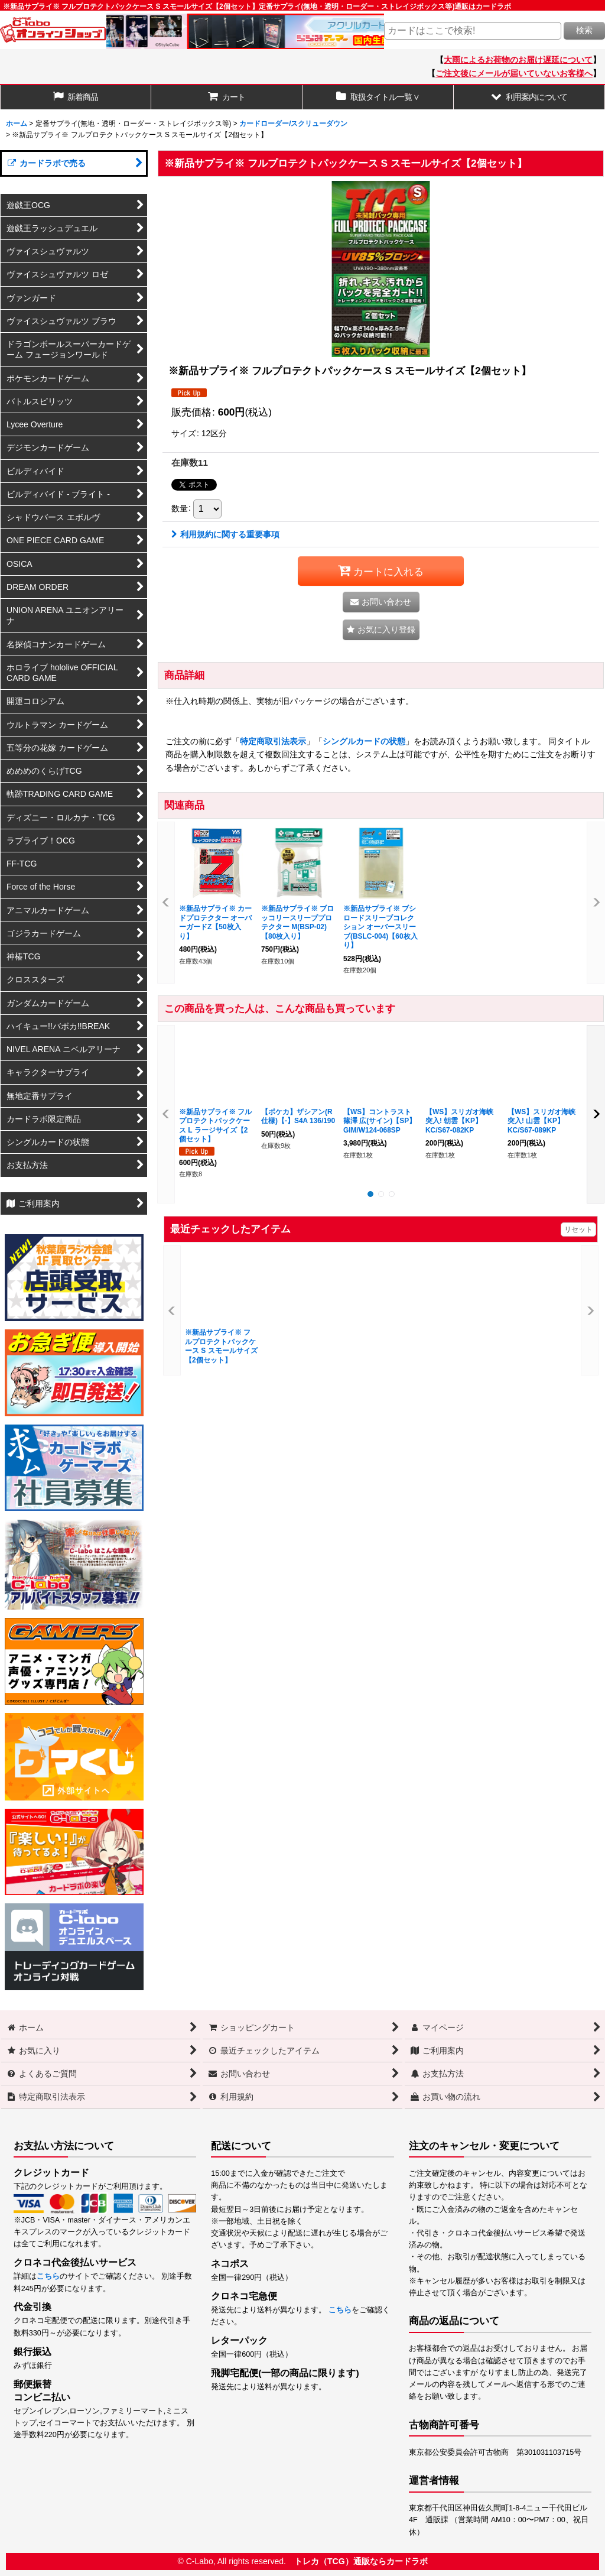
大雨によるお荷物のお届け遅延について (518, 59)
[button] (529, 97)
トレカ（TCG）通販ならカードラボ (361, 2561)
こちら (48, 2276)
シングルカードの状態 (364, 741)
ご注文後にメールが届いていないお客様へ (514, 73)
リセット (578, 1229)
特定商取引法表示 (273, 741)
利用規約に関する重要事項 (225, 534)
